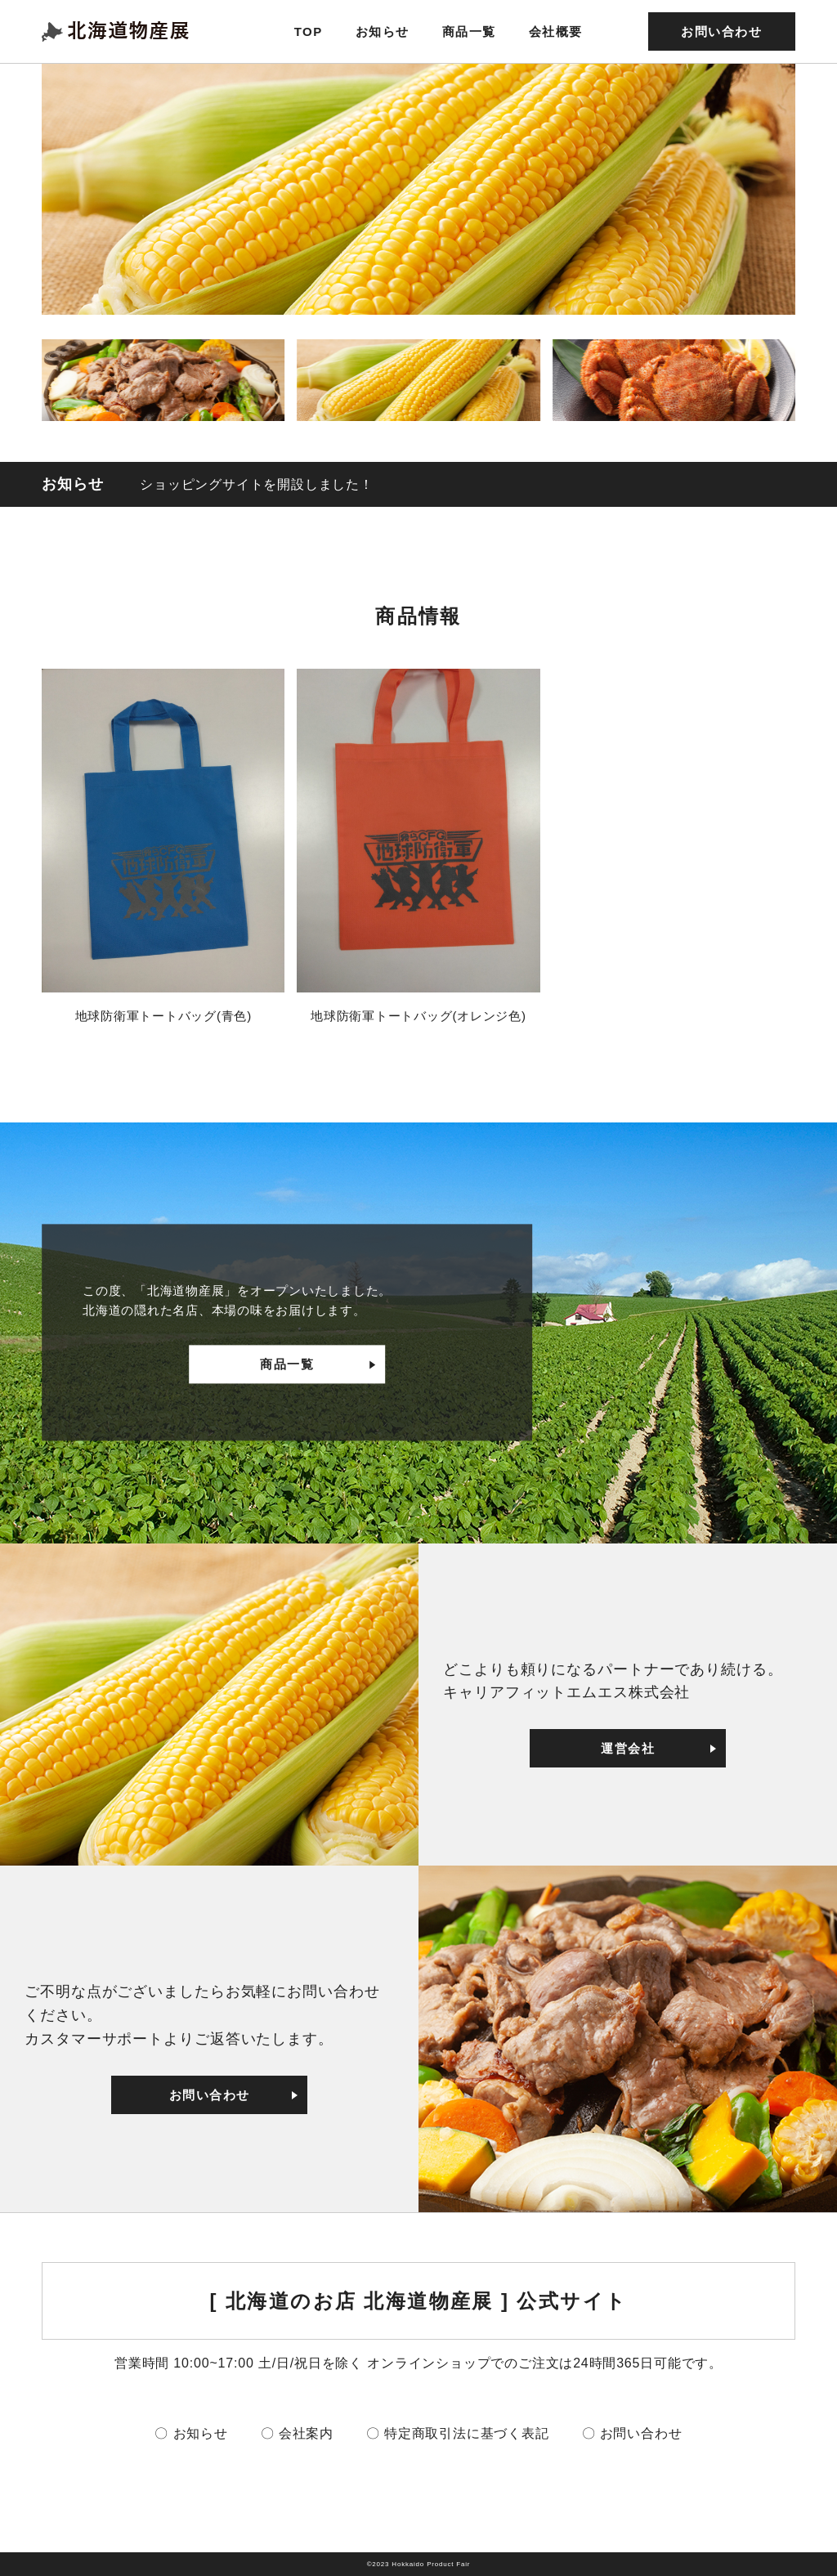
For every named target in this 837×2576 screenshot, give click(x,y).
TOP (308, 31)
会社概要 (556, 31)
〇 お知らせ (190, 2433)
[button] (163, 379)
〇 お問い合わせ (632, 2433)
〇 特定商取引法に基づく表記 (457, 2433)
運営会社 (628, 1748)
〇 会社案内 (297, 2433)
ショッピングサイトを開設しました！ (257, 484)
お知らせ (383, 31)
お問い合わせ (721, 31)
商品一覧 (469, 31)
